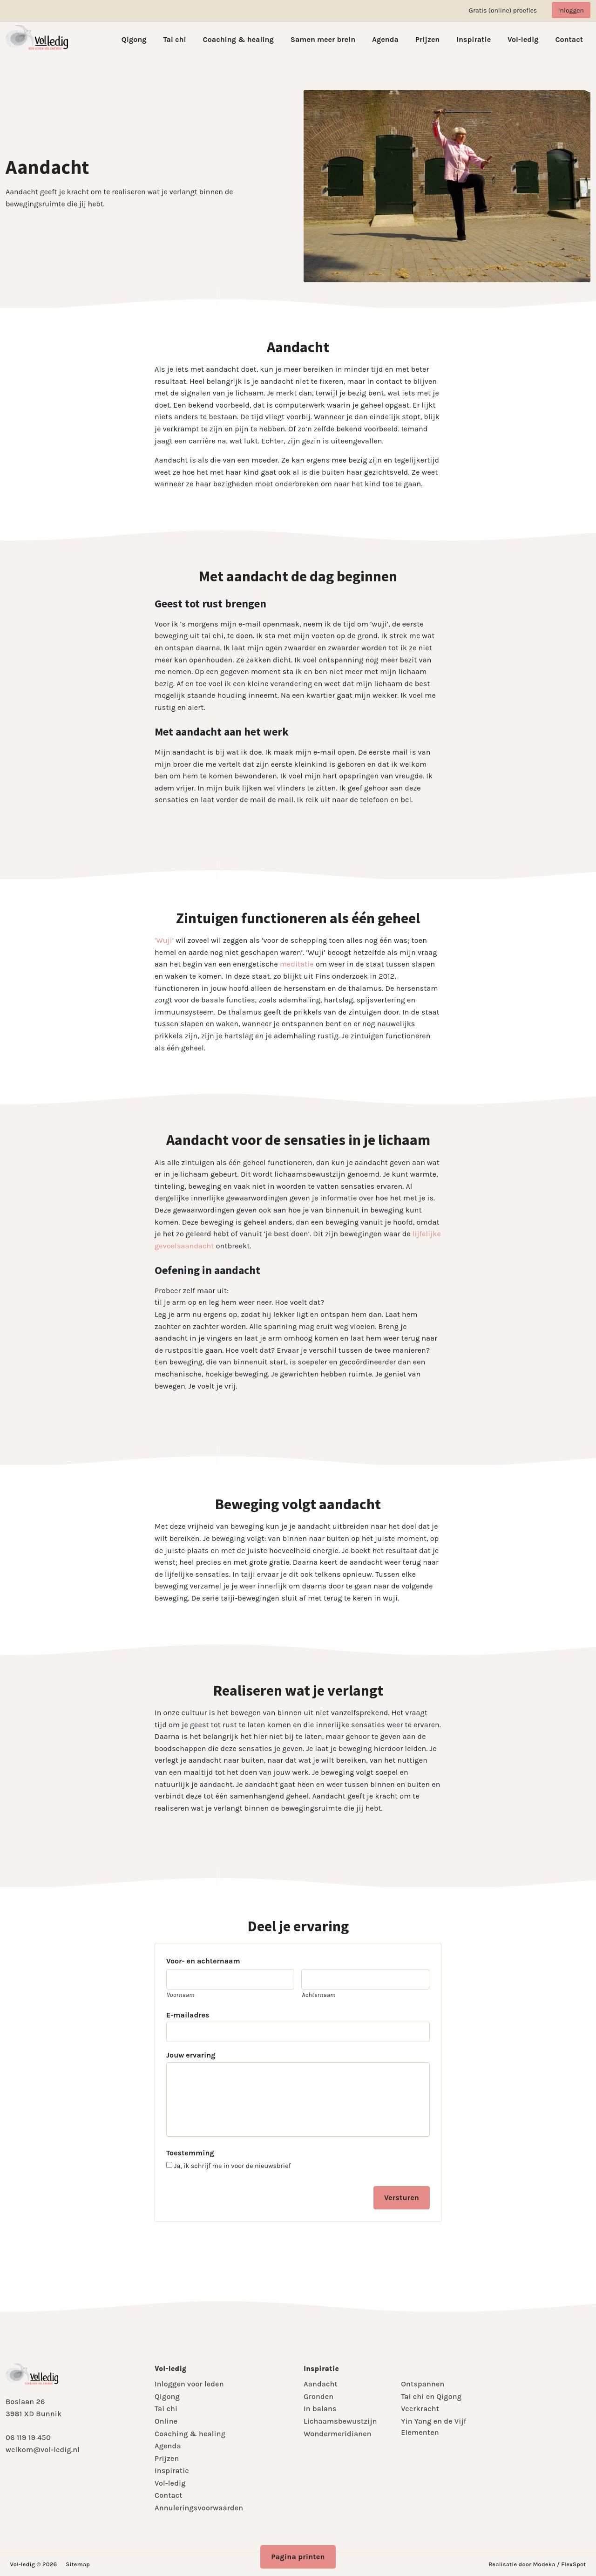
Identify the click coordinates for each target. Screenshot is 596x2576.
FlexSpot (573, 2564)
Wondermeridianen (338, 2433)
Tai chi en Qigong (431, 2396)
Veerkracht (420, 2408)
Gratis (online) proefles (503, 10)
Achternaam (318, 1994)
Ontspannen (422, 2383)
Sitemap (78, 2564)
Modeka (544, 2564)
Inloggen (571, 10)
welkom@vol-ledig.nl (43, 2449)
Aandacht (321, 2383)
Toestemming (190, 2152)
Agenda (385, 39)
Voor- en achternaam (203, 1960)
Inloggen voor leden (189, 2383)
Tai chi (174, 39)
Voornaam (181, 1994)
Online (166, 2421)
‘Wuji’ (164, 940)
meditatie (297, 964)
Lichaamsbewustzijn (340, 2421)
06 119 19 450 (28, 2437)
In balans (320, 2408)
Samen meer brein (323, 39)
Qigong (134, 39)
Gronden (318, 2396)
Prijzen (427, 39)
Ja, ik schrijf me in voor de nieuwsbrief (232, 2166)
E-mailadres (187, 2014)
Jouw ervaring (191, 2055)
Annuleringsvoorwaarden (199, 2507)
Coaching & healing (238, 39)
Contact (569, 39)
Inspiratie (473, 39)
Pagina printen (298, 2556)
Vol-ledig (523, 39)
